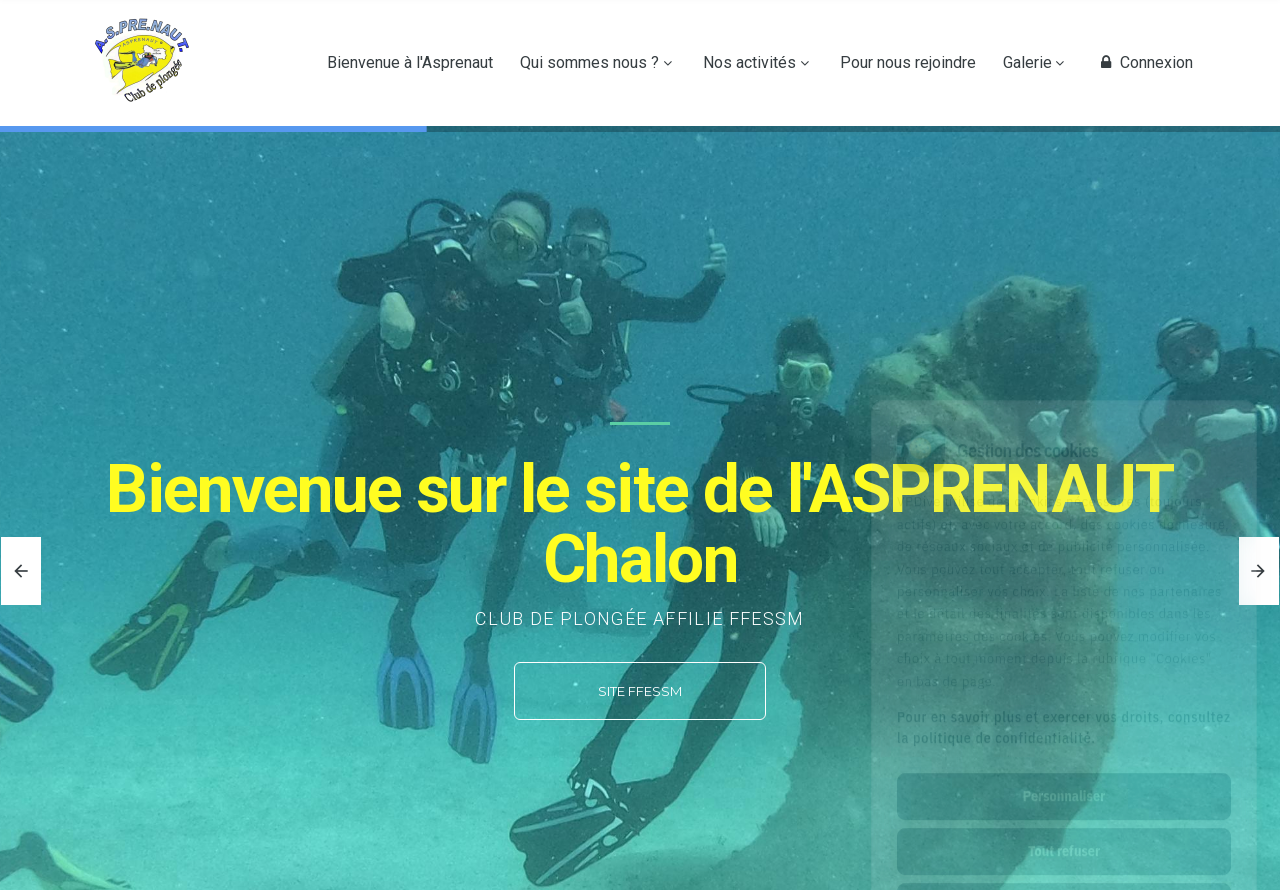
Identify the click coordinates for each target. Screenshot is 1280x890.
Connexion (1144, 63)
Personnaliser (1064, 707)
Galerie (1027, 63)
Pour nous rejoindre (908, 63)
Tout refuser (1064, 762)
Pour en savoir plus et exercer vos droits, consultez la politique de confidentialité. (1064, 638)
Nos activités (749, 63)
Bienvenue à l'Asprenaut (410, 63)
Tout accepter (1063, 817)
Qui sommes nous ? (589, 63)
